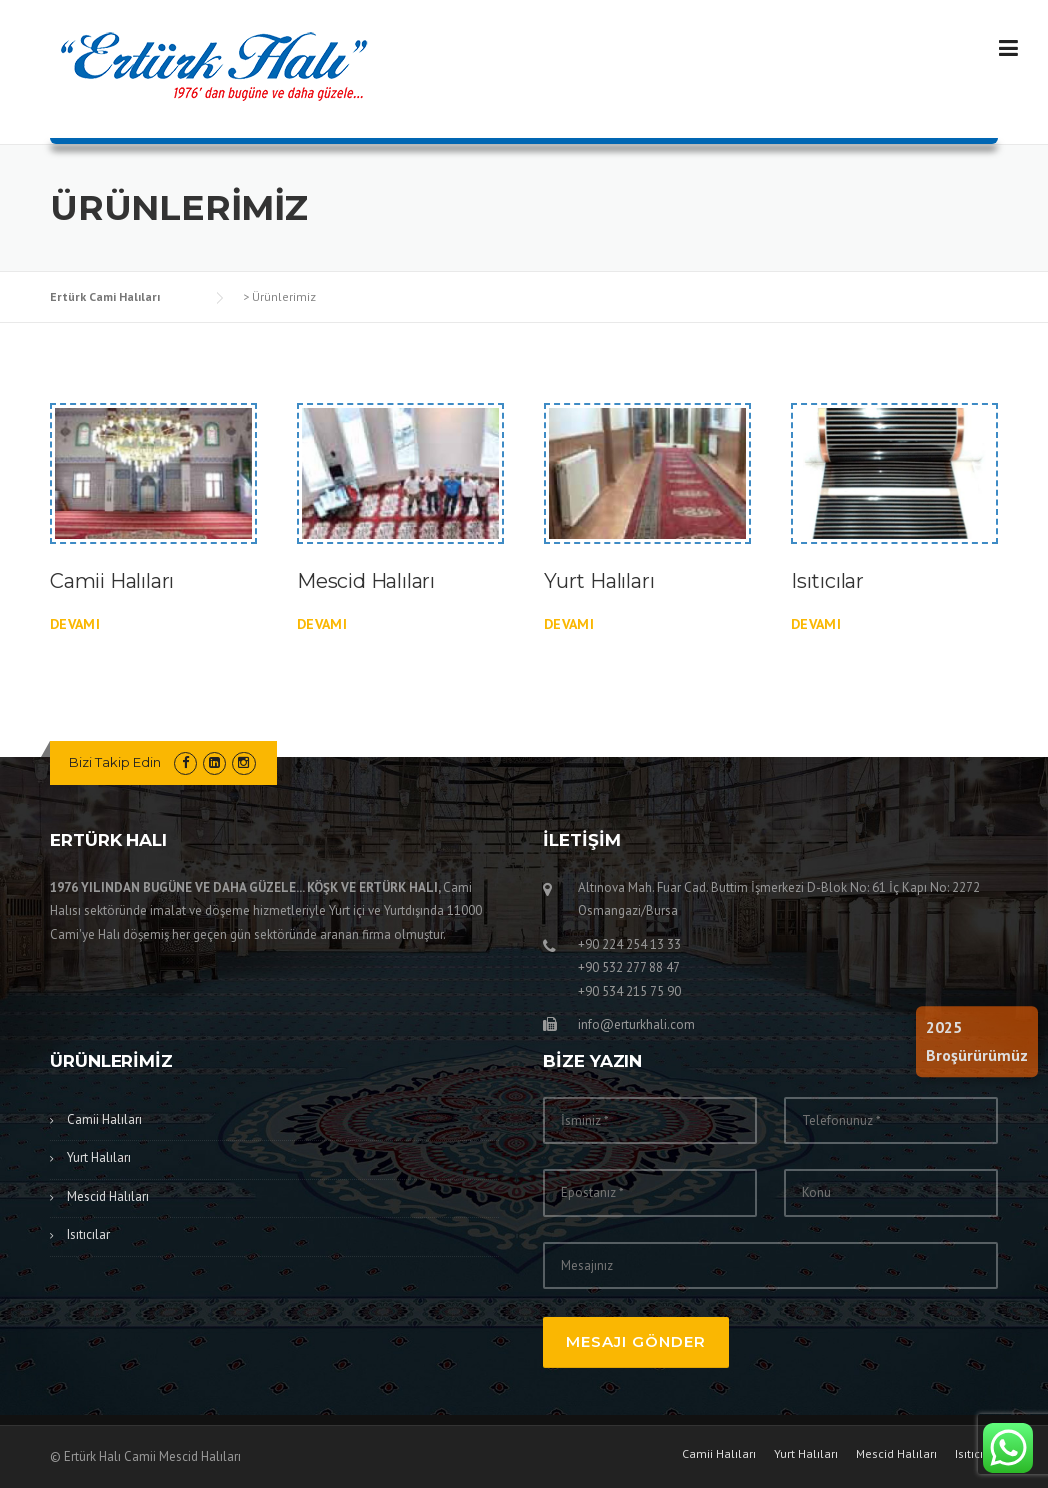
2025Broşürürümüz (977, 1041)
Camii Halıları (112, 581)
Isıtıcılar (827, 581)
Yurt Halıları (599, 581)
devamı (75, 624)
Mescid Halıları (366, 581)
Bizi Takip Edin (115, 762)
